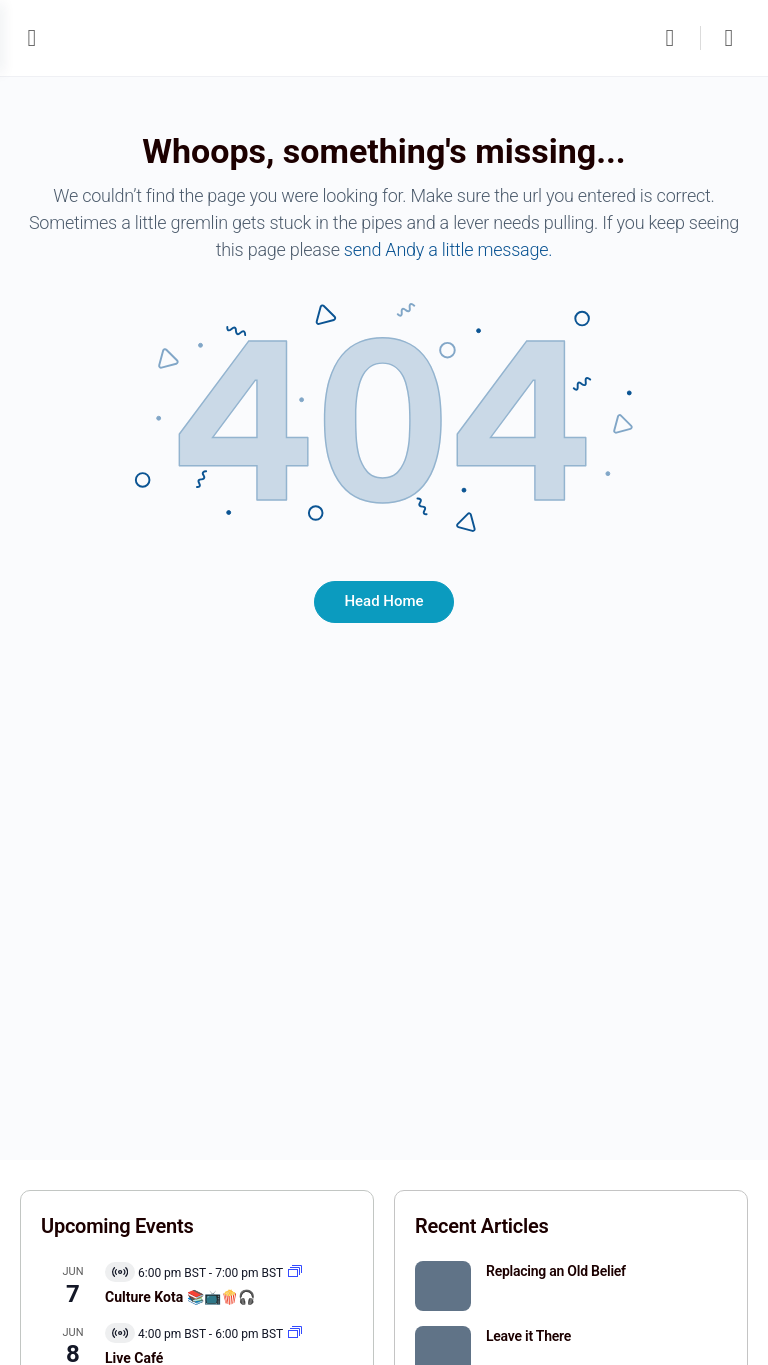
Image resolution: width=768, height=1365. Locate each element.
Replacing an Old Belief (556, 1271)
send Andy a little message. (448, 249)
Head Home (383, 601)
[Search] (675, 38)
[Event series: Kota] (295, 1273)
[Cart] (730, 38)
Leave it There (528, 1336)
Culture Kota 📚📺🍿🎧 (180, 1297)
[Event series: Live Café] (295, 1334)
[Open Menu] (32, 37)
